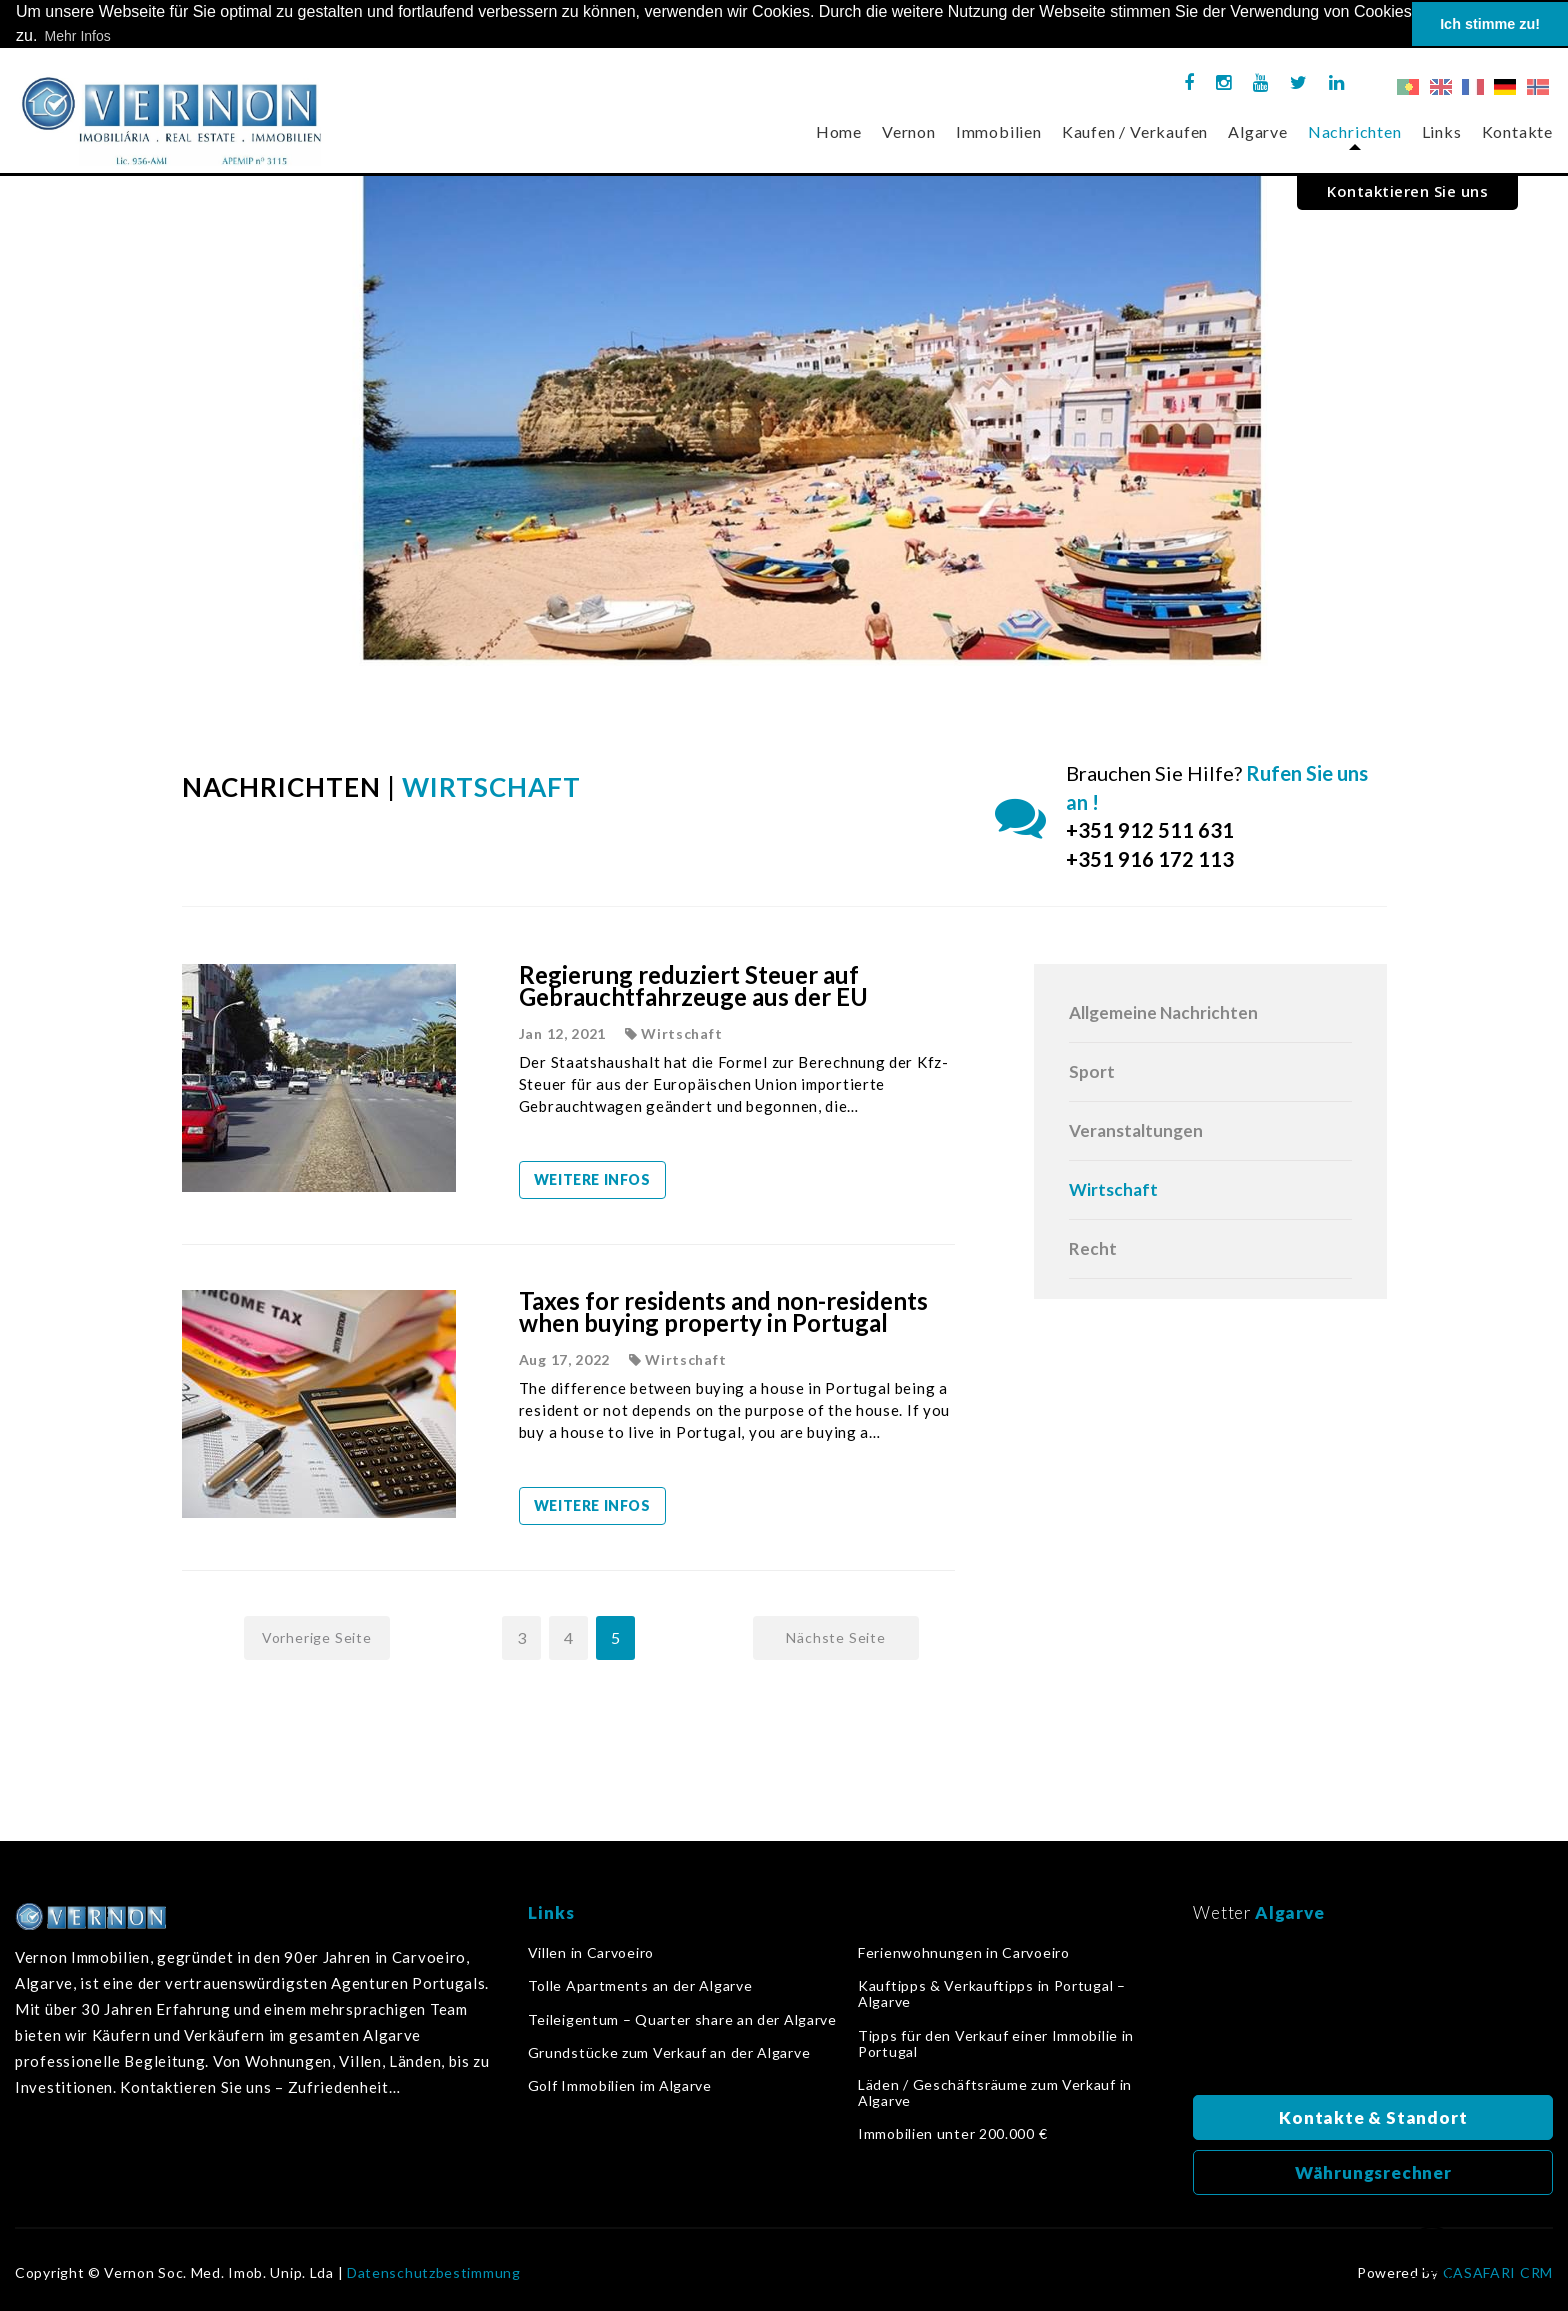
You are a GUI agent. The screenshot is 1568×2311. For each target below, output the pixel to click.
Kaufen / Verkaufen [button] (1135, 131)
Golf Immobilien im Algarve (620, 2086)
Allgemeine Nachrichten (1163, 1012)
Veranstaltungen (1136, 1130)
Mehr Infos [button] (78, 36)
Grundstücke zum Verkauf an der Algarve (669, 2053)
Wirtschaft (1113, 1189)
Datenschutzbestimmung (434, 2273)
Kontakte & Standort (1373, 2117)
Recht (1093, 1248)
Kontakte (1517, 131)
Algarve (1258, 131)
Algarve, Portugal (1373, 2015)
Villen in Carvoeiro (591, 1953)
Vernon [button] (909, 131)
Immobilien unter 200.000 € (952, 2134)
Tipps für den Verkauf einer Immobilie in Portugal (996, 2043)
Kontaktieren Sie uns (1407, 191)
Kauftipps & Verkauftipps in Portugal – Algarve (992, 1994)
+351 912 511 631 (1150, 830)
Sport (1092, 1071)
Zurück (1432, 2257)
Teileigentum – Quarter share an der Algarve (682, 2019)
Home (839, 131)
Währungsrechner (1373, 2172)
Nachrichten (1355, 131)
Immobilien (999, 131)
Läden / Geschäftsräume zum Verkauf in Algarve (995, 2093)
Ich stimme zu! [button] (1490, 24)
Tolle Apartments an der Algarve (640, 1986)
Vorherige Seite (317, 1637)
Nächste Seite (835, 1637)
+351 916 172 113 (1150, 859)
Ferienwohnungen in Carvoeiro (964, 1953)
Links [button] (1442, 131)
